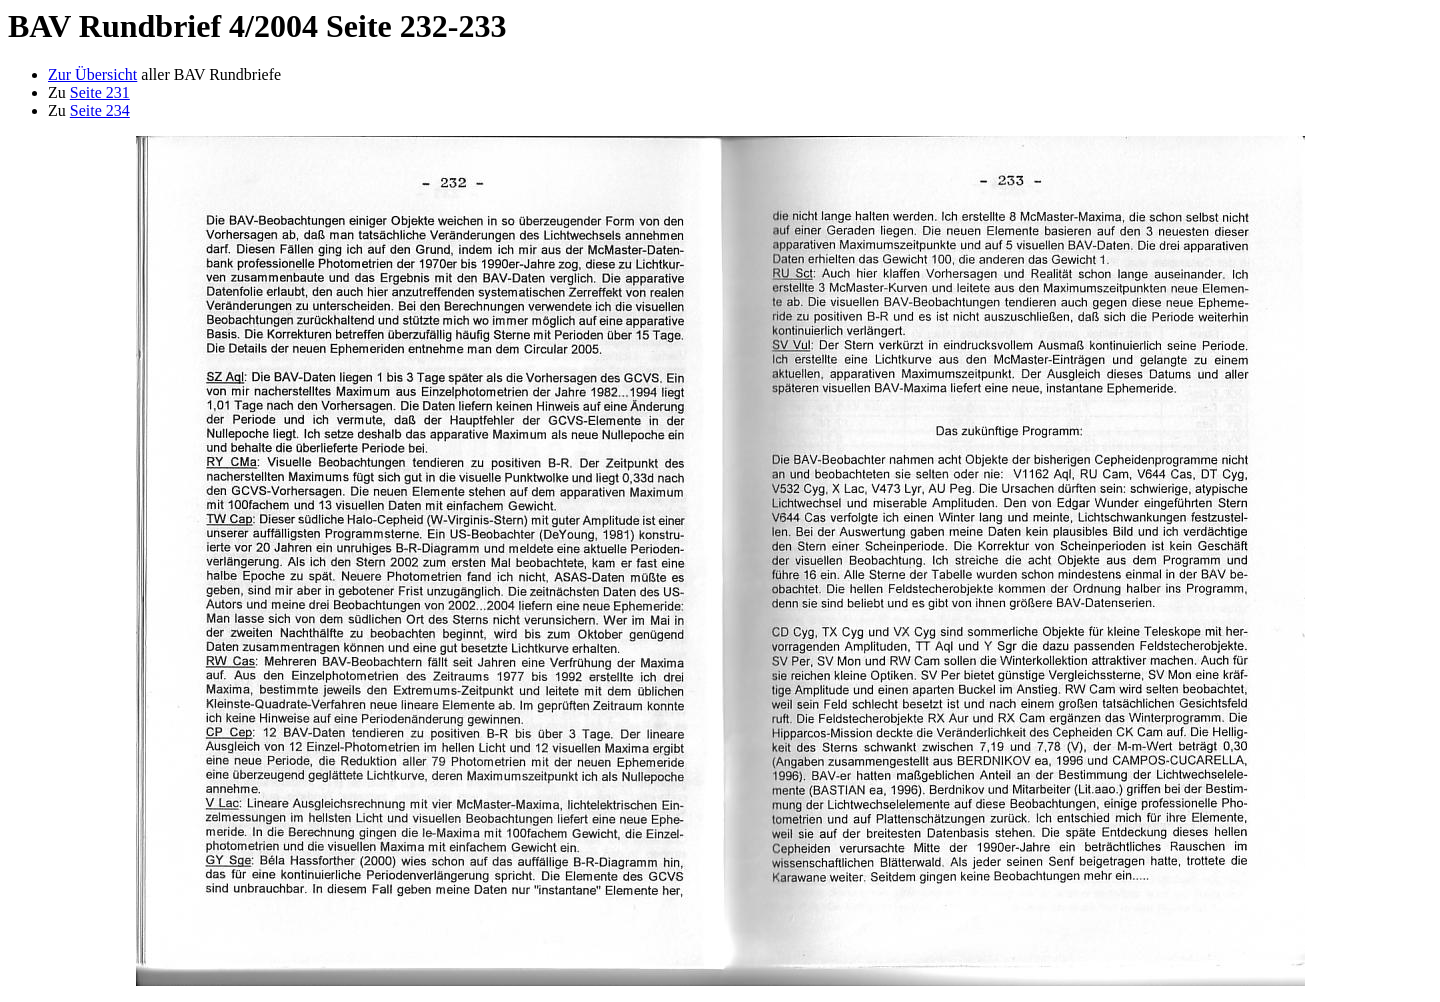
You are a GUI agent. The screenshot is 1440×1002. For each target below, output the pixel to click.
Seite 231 (100, 92)
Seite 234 (100, 110)
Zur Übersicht (92, 74)
